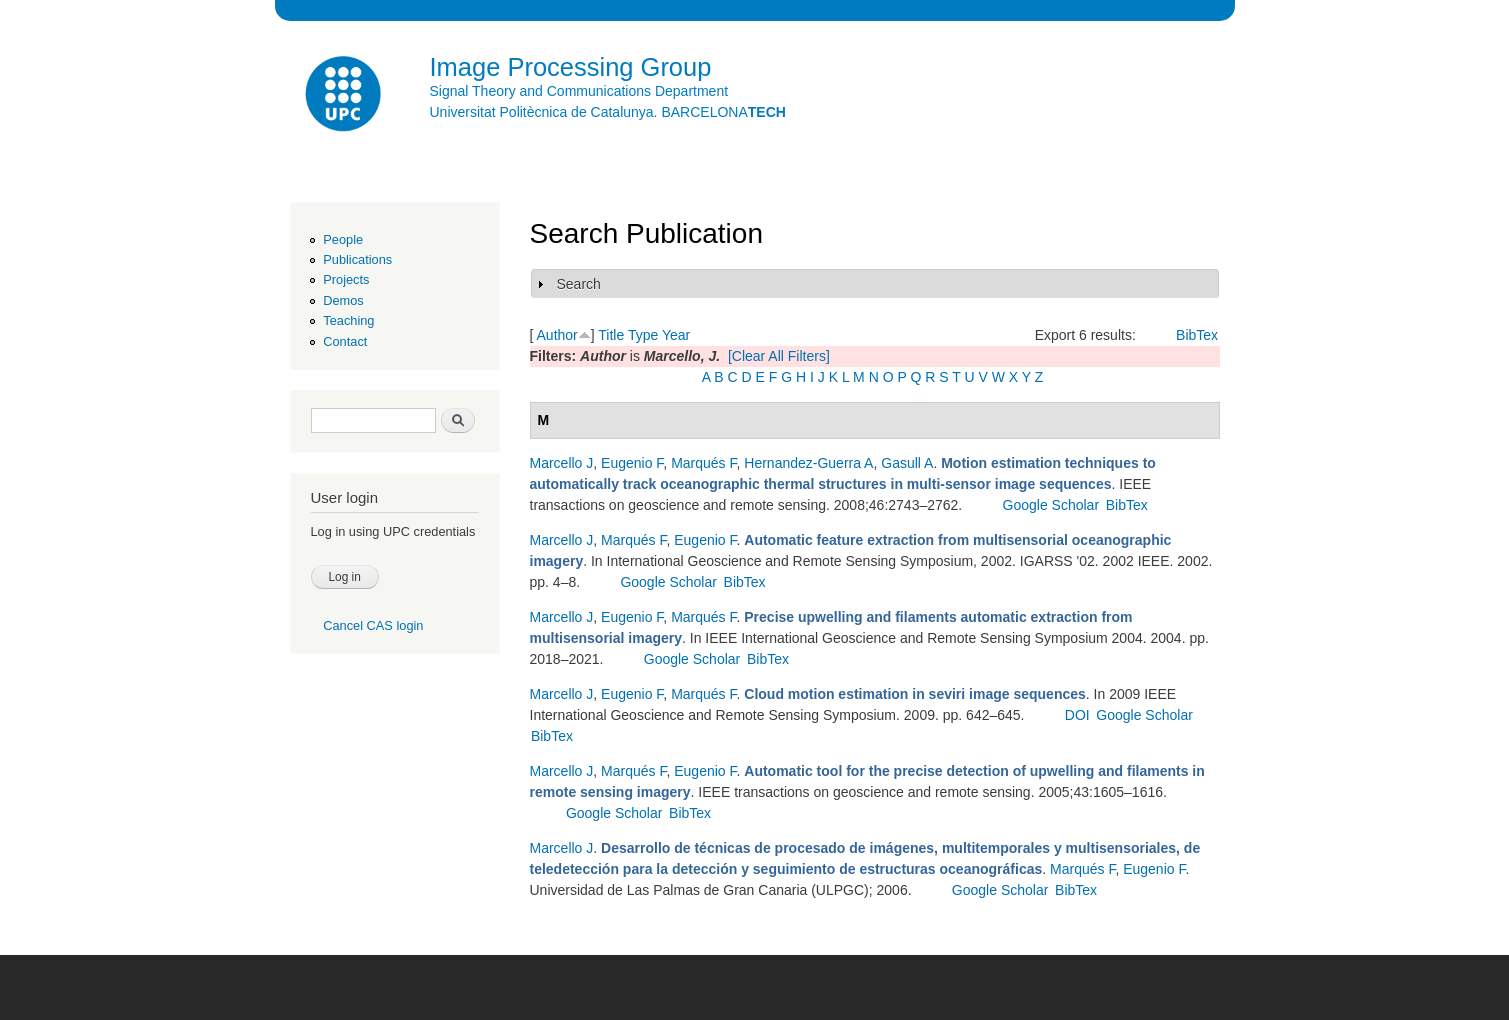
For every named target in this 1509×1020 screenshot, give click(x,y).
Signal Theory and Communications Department (579, 91)
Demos (343, 300)
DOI (1077, 715)
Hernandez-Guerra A (808, 463)
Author (557, 335)
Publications (357, 259)
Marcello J (562, 463)
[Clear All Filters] (779, 356)
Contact (345, 341)
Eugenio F (632, 463)
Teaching (348, 320)
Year (676, 335)
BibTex (1197, 335)
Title (611, 335)
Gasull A (907, 463)
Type (643, 335)
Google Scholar (1051, 505)
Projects (346, 279)
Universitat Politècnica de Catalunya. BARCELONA (608, 112)
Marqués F (703, 463)
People (343, 239)
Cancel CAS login (373, 625)
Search (579, 284)
